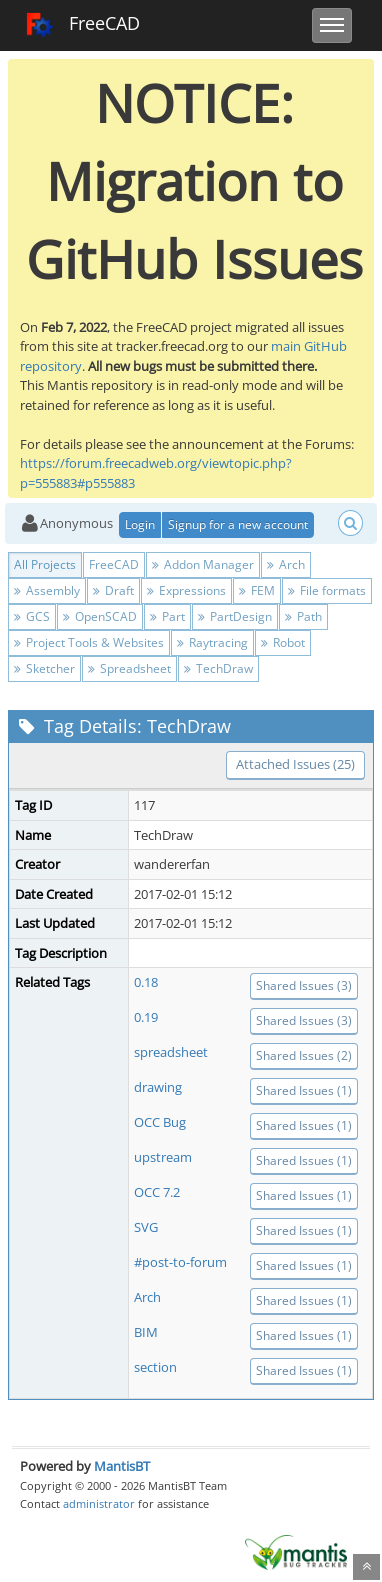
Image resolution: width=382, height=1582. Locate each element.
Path (303, 616)
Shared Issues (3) (304, 985)
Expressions (186, 590)
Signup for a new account (238, 524)
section (155, 1367)
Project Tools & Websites (89, 642)
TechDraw (218, 668)
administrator (99, 1503)
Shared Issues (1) (304, 1090)
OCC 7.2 (157, 1192)
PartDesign (235, 616)
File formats (327, 590)
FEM (257, 590)
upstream (163, 1157)
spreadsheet (171, 1052)
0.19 (146, 1017)
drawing (158, 1087)
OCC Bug (160, 1122)
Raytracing (212, 642)
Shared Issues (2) (304, 1055)
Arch (286, 564)
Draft (113, 590)
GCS (32, 616)
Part (167, 616)
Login (140, 524)
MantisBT (122, 1466)
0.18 (146, 982)
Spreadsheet (129, 668)
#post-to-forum (180, 1262)
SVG (146, 1227)
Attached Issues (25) (295, 764)
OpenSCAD (100, 616)
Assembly (47, 590)
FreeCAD (82, 25)
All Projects (45, 564)
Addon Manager (203, 564)
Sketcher (44, 668)
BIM (146, 1332)
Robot (283, 642)
